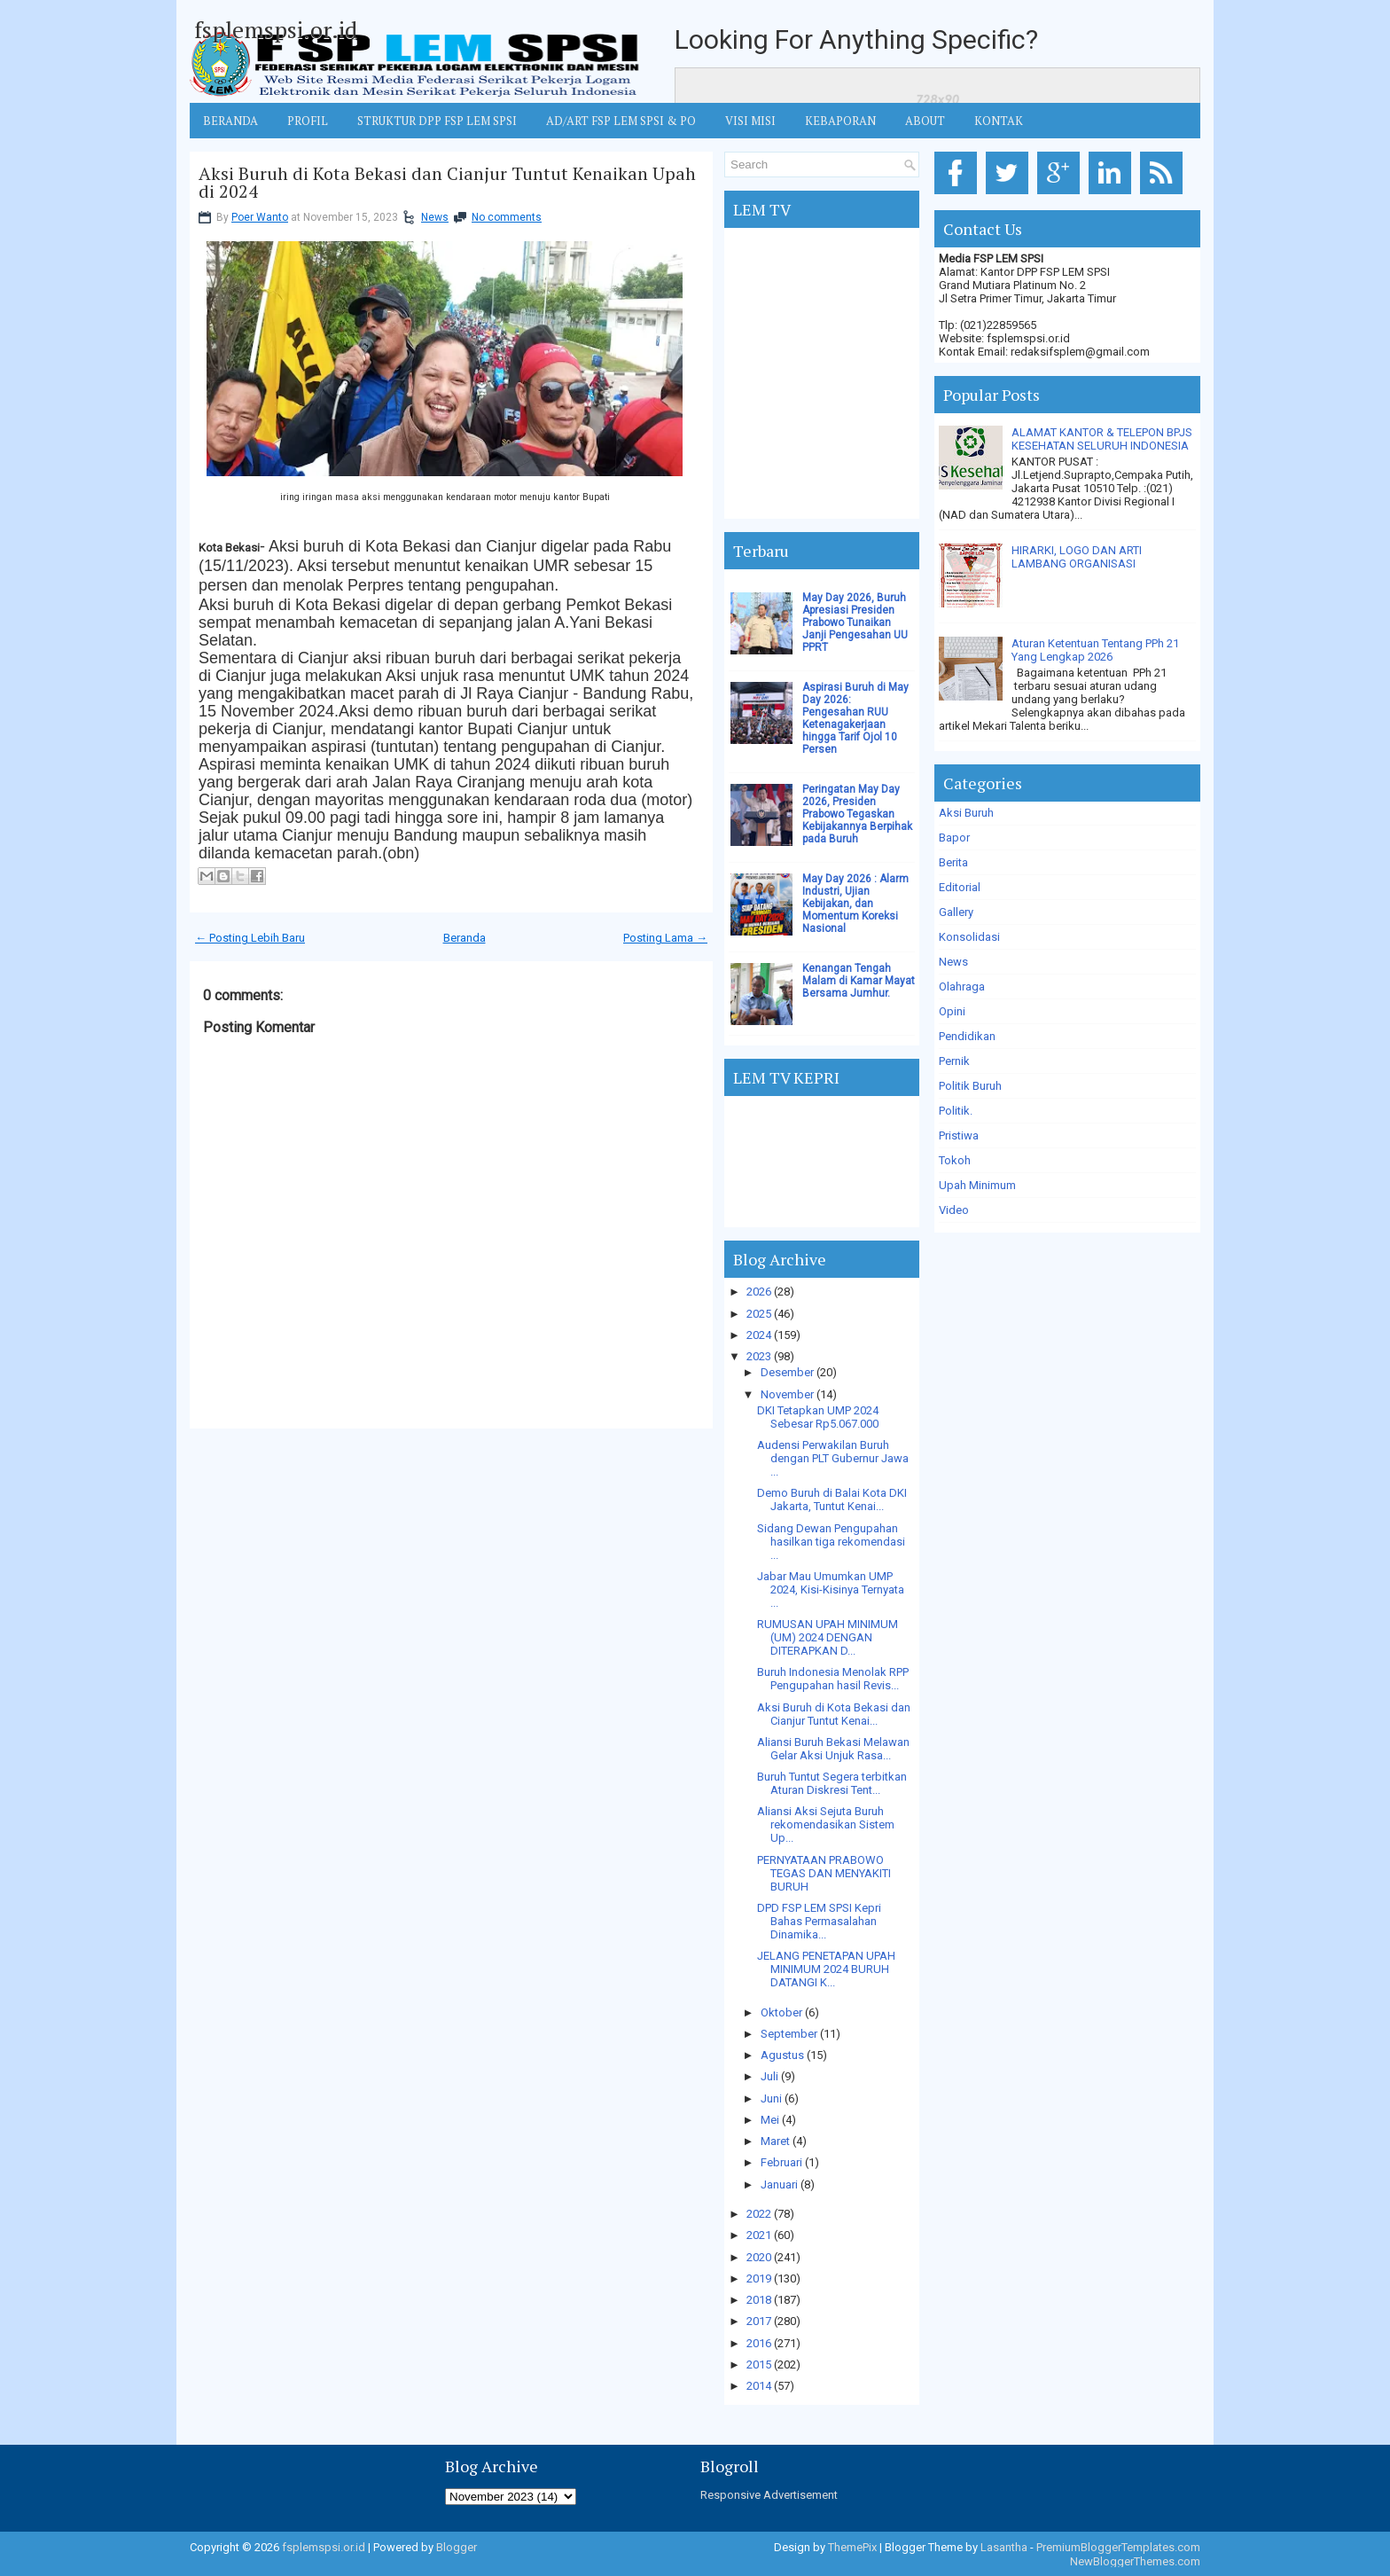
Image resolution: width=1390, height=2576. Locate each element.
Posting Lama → (665, 937)
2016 (758, 2343)
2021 (758, 2235)
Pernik (954, 1061)
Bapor (954, 837)
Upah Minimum (977, 1185)
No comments (507, 217)
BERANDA (230, 121)
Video (954, 1210)
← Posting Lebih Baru (250, 937)
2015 (758, 2364)
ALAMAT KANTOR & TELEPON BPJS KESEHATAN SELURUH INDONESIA (1101, 439)
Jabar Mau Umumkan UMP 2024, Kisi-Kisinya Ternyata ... (830, 1589)
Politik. (955, 1110)
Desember (787, 1372)
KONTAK (998, 121)
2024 (758, 1335)
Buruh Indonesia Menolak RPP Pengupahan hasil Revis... (833, 1678)
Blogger (456, 2547)
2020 (758, 2257)
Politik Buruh (970, 1085)
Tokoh (955, 1160)
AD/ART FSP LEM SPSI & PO (621, 121)
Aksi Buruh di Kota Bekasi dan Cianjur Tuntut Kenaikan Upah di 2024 (447, 182)
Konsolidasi (969, 936)
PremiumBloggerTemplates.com (1118, 2547)
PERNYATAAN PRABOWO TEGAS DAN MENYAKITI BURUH (824, 1873)
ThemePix (852, 2547)
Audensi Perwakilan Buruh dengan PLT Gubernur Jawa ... (833, 1458)
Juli (769, 2076)
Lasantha (1003, 2547)
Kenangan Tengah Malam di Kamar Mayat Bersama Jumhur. (858, 980)
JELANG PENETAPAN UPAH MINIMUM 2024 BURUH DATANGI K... (826, 1969)
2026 (758, 1291)
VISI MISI (750, 121)
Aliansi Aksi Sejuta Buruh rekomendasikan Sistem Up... (825, 1824)
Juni (771, 2098)
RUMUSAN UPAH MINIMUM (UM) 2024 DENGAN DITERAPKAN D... (827, 1637)
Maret (775, 2141)
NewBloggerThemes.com (1135, 2561)
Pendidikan (967, 1036)
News (435, 217)
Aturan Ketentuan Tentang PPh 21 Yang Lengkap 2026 (1095, 650)
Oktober (781, 2012)
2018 (758, 2299)
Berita (953, 862)
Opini (952, 1011)
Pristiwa (959, 1135)
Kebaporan (840, 121)
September (789, 2033)
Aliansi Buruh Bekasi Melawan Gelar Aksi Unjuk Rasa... (833, 1748)
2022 (758, 2213)
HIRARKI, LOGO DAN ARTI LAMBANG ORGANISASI (1076, 557)
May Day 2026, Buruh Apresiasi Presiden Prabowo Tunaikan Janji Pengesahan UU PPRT (855, 622)
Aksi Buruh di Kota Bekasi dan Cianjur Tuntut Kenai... (833, 1714)
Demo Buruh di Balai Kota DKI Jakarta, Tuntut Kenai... (832, 1499)
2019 (758, 2278)
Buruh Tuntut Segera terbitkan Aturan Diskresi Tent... (832, 1783)
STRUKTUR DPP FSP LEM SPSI (437, 121)
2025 (758, 1313)
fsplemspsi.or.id (275, 29)
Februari (781, 2162)
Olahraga (962, 986)
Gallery (956, 912)
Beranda (464, 937)
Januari (779, 2184)
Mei (770, 2119)
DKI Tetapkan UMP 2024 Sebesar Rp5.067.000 (818, 1417)
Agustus (782, 2055)
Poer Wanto (259, 217)
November (787, 1394)
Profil (307, 121)
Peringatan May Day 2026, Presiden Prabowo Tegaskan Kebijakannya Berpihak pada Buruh (857, 814)
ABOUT (925, 121)
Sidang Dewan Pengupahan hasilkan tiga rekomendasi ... (831, 1542)
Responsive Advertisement (769, 2495)
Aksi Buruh (966, 812)
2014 (758, 2385)
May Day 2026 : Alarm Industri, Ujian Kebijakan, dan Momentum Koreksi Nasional (855, 904)
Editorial (959, 887)
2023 (758, 1356)
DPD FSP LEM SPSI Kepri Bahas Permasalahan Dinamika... (819, 1921)
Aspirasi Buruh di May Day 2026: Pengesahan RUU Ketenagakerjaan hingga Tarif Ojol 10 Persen (855, 718)
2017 (758, 2321)
